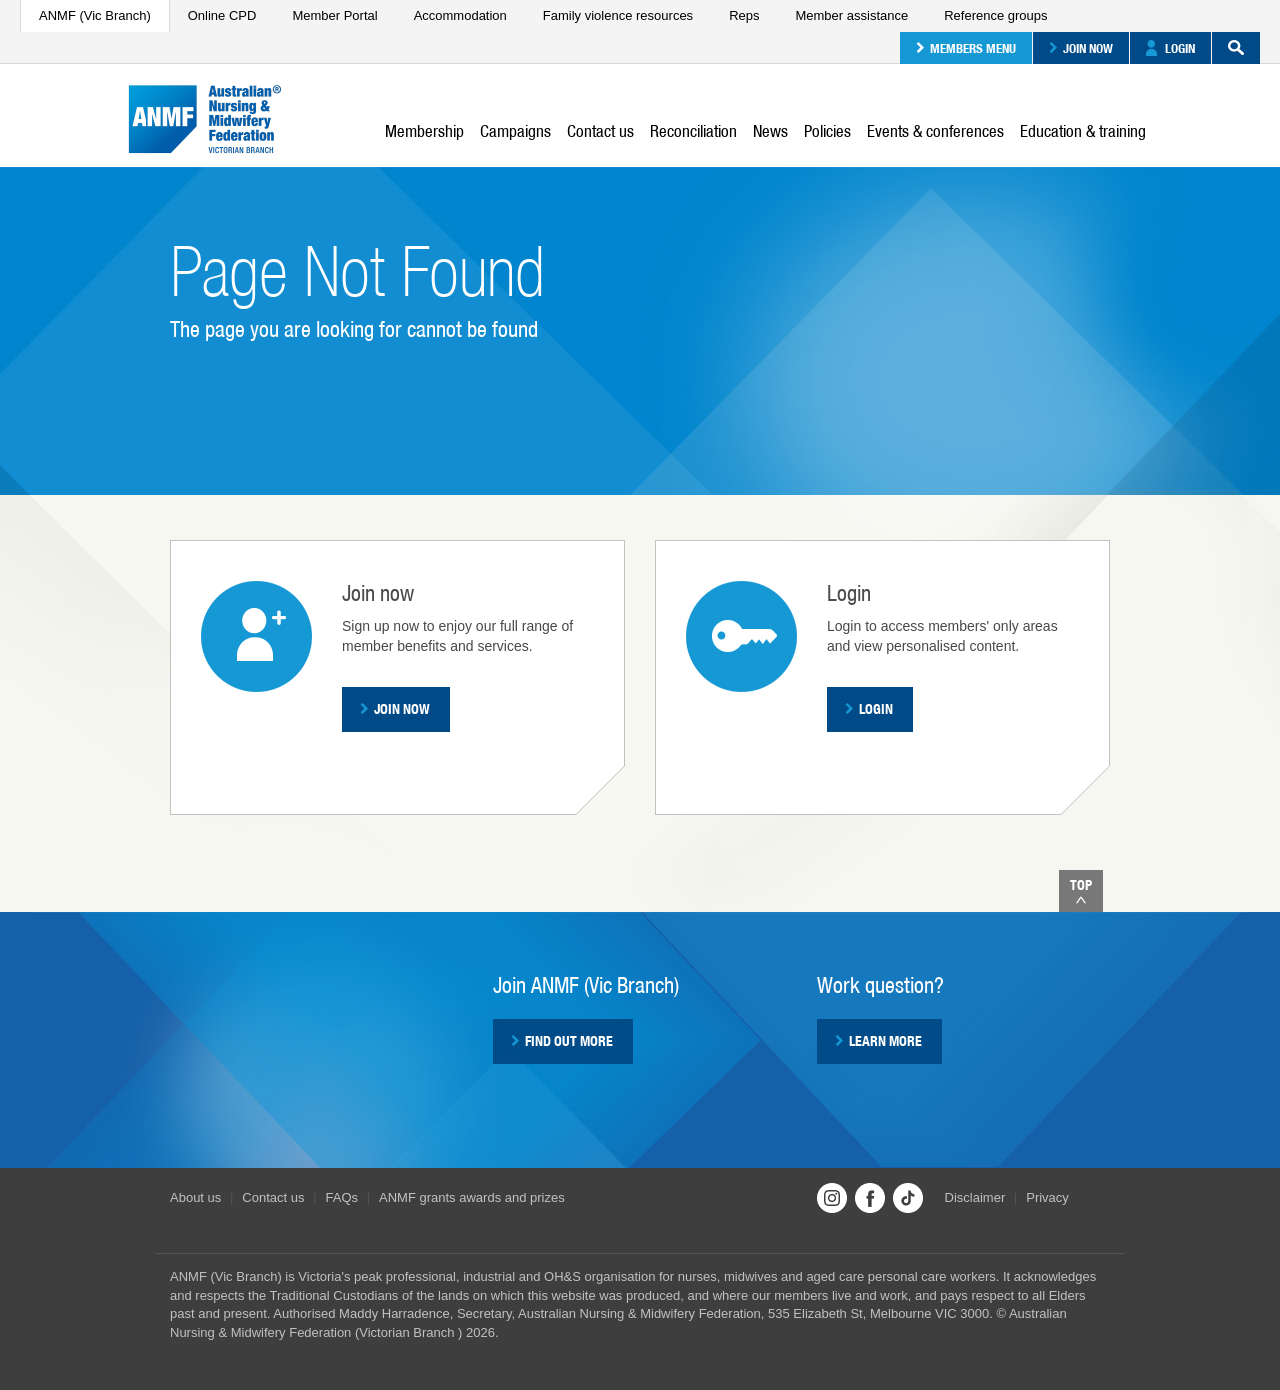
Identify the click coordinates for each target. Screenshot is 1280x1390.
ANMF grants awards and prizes (472, 1197)
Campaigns (515, 131)
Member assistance (851, 15)
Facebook (870, 1198)
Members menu (966, 48)
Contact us (600, 131)
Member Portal (334, 15)
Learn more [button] (878, 1041)
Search (1228, 48)
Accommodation (460, 15)
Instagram (832, 1198)
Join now (1081, 48)
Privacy (1047, 1197)
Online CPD (222, 15)
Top (1081, 890)
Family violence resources (618, 15)
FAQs (342, 1197)
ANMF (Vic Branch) (95, 15)
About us (195, 1197)
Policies (827, 131)
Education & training (1083, 131)
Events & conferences (935, 131)
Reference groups (995, 15)
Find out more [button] (562, 1041)
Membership (424, 131)
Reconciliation (693, 131)
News (770, 131)
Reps (744, 15)
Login (1170, 48)
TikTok (908, 1198)
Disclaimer (975, 1197)
